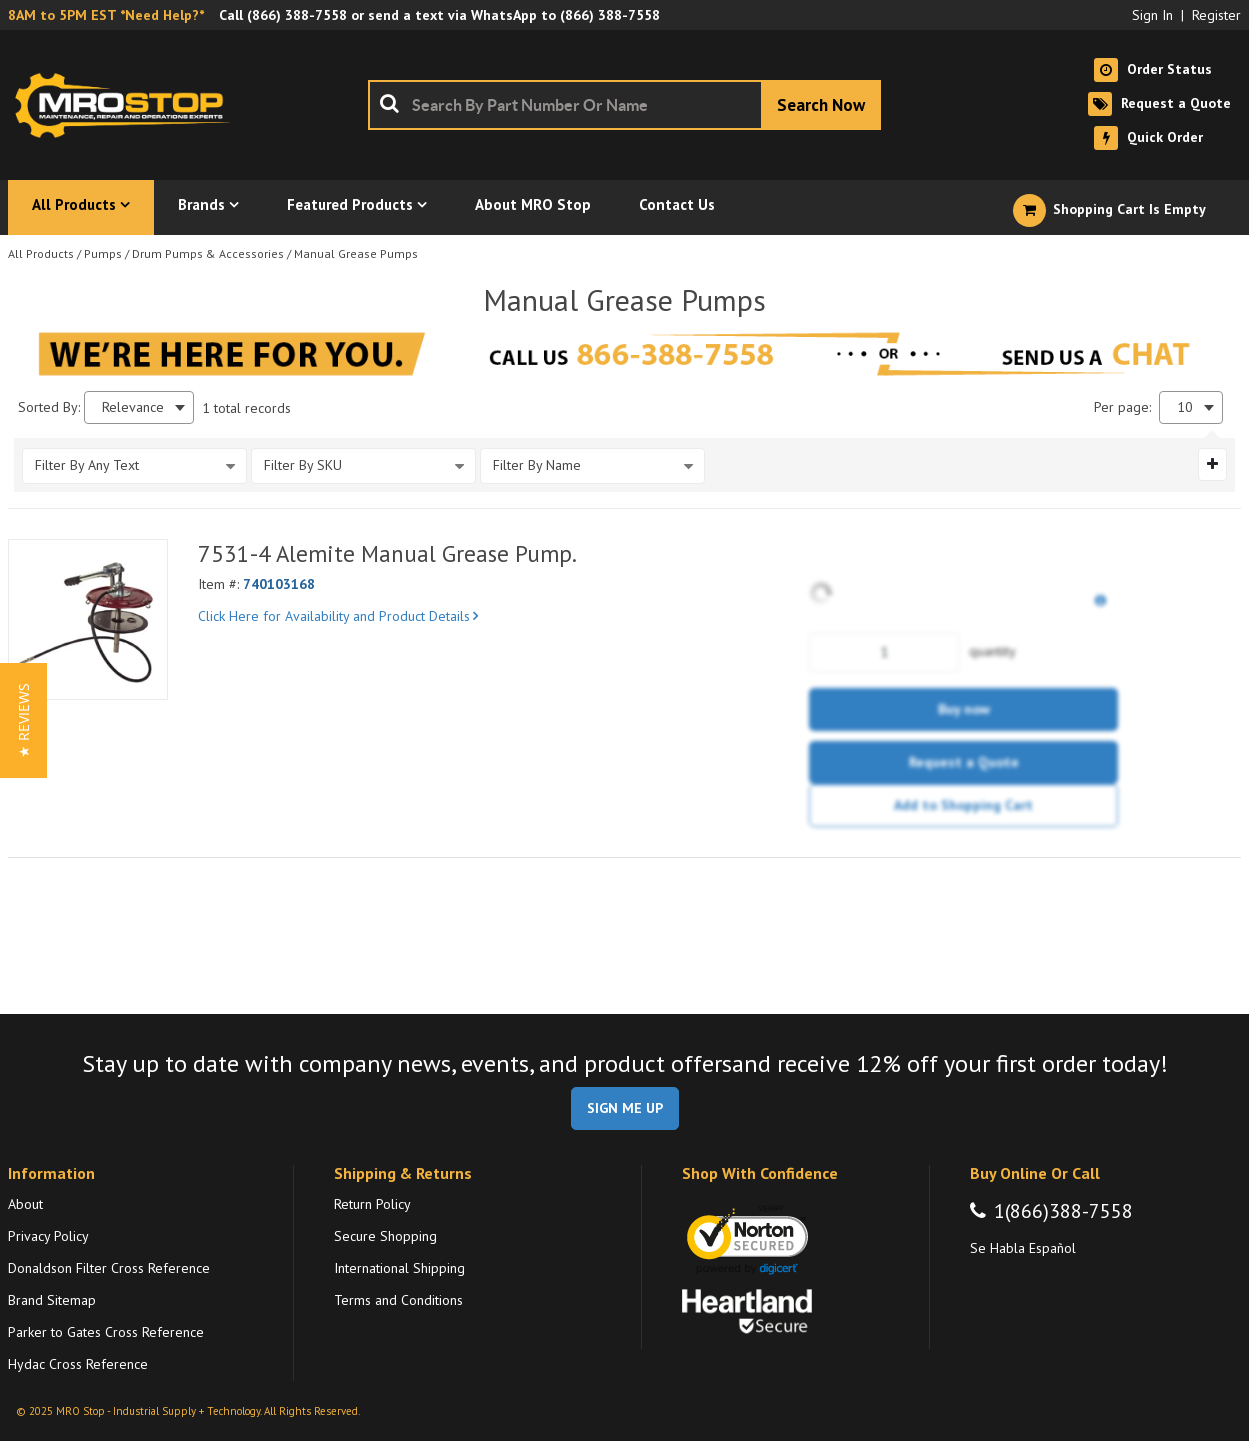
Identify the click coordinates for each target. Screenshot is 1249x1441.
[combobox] (624, 105)
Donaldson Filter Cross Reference (109, 1268)
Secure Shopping (385, 1236)
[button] (23, 720)
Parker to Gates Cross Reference (106, 1332)
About (25, 1204)
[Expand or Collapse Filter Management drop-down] (1212, 464)
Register (1216, 15)
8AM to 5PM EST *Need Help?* (106, 15)
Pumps (103, 253)
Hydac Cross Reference (78, 1364)
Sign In (1152, 15)
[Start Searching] (821, 105)
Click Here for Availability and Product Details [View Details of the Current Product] (338, 616)
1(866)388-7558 (1063, 1211)
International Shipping (399, 1268)
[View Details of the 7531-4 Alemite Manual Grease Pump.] (88, 619)
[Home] (128, 105)
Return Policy (372, 1204)
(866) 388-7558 (297, 15)
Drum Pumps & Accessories (208, 253)
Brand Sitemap (52, 1300)
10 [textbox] (1185, 407)
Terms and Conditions (398, 1300)
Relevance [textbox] (133, 407)
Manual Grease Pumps (356, 253)
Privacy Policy (48, 1236)
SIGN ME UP (625, 1108)
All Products (41, 253)
